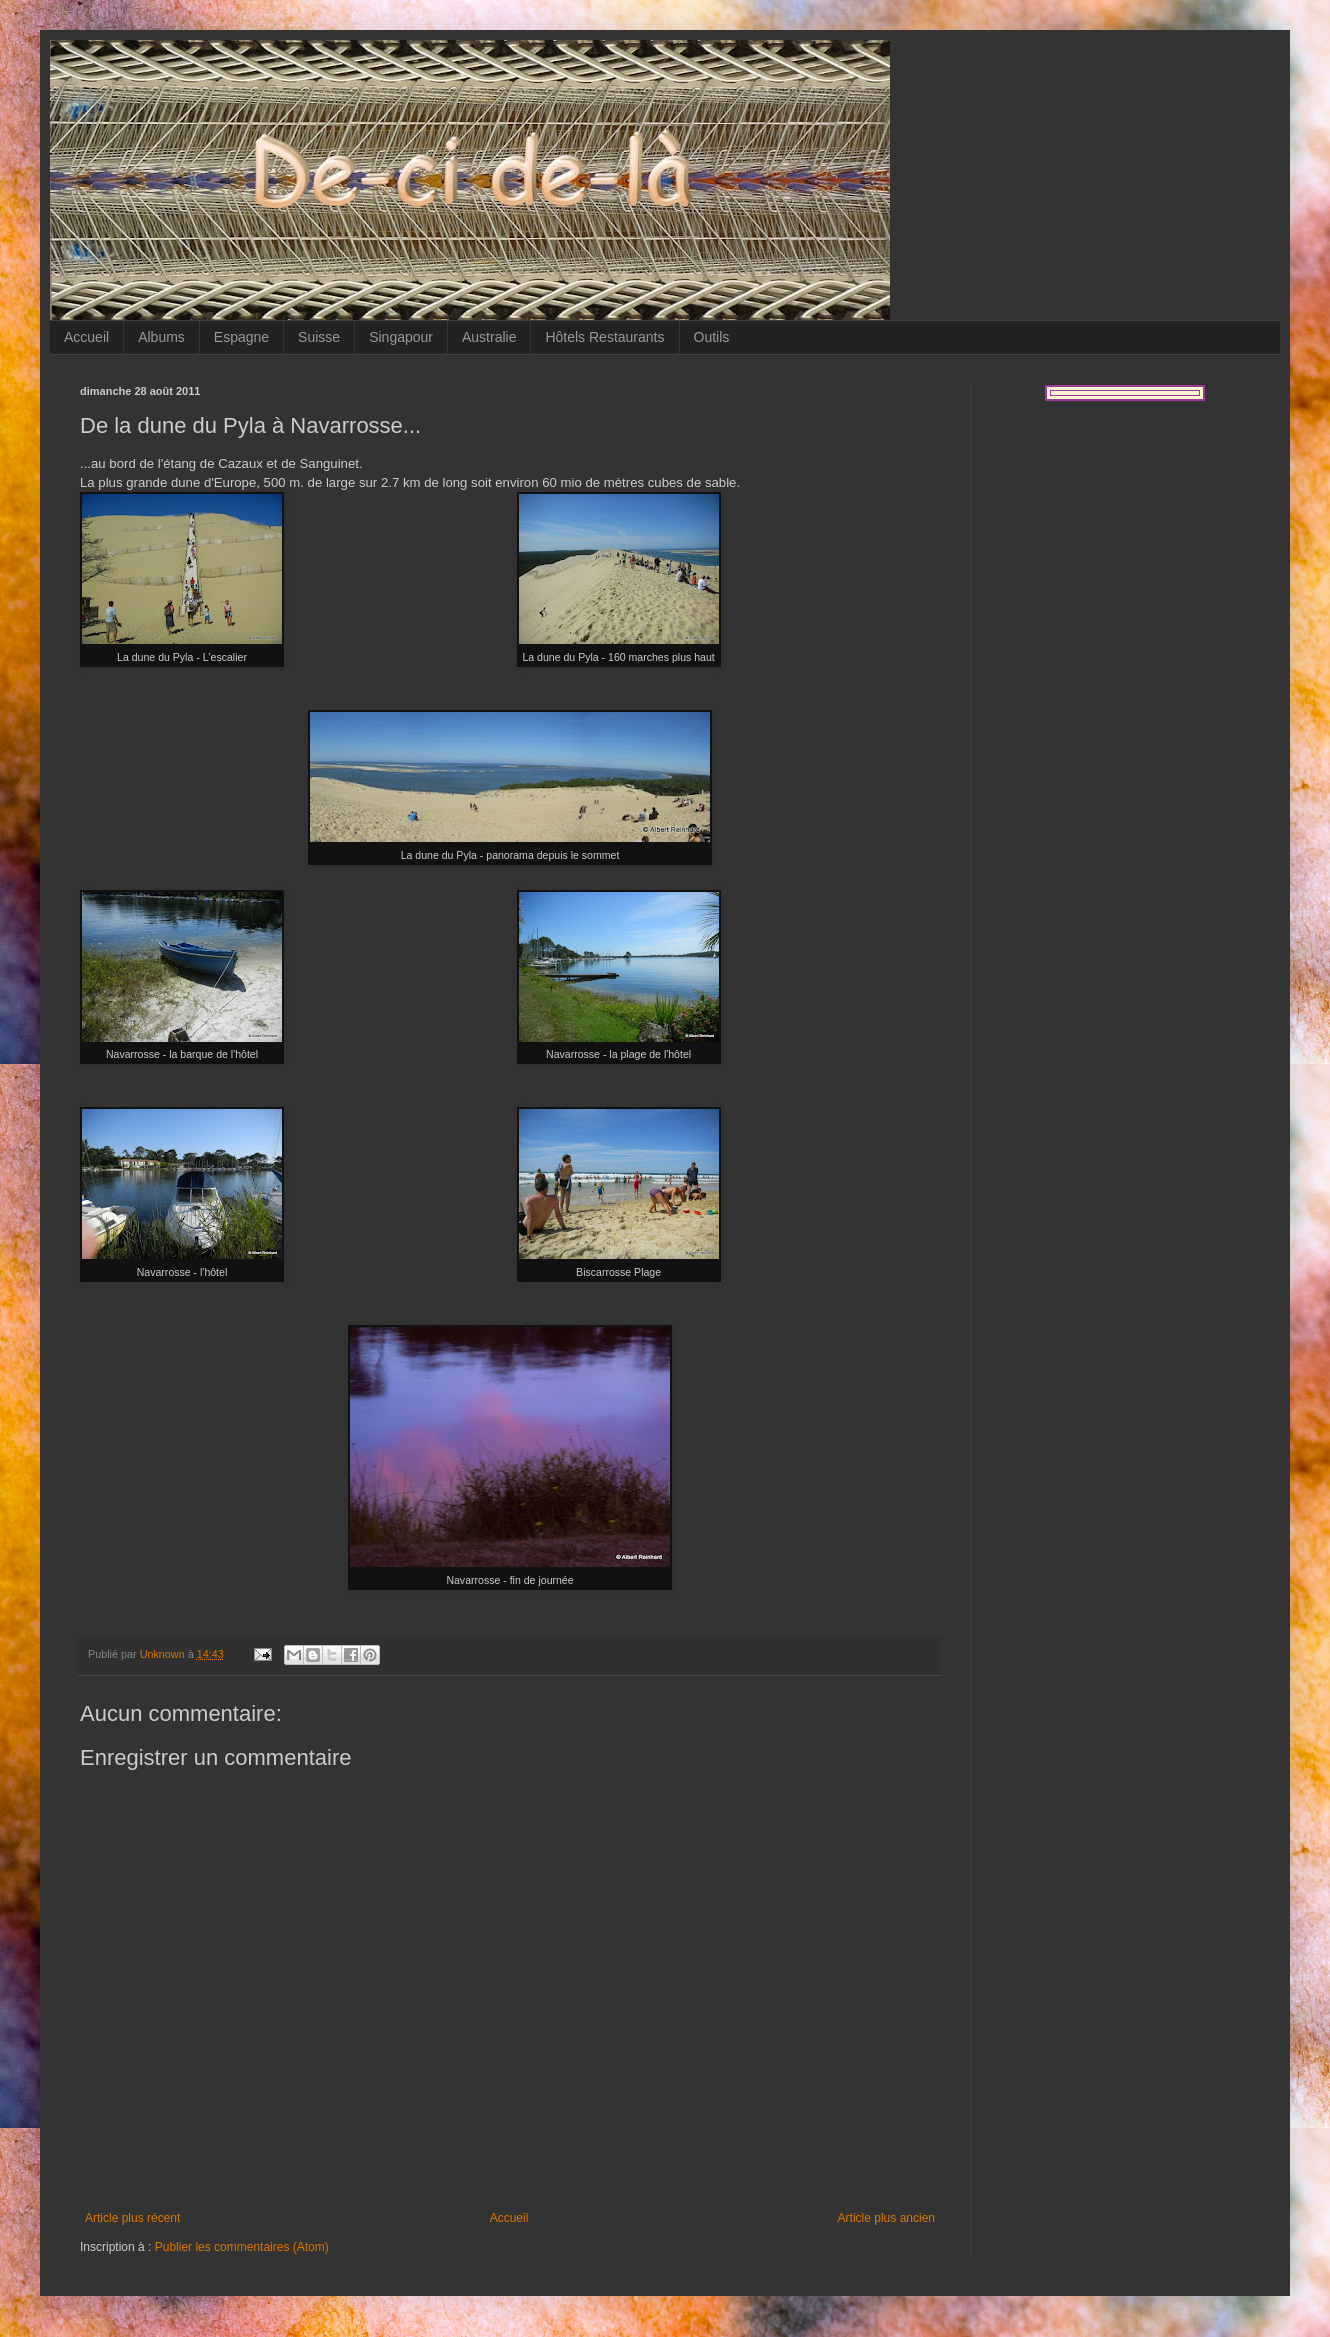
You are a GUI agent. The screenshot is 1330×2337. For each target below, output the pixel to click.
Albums (161, 337)
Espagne (241, 337)
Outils (712, 337)
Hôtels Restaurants (604, 337)
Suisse (319, 337)
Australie (489, 337)
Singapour (401, 337)
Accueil (86, 337)
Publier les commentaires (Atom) (242, 2247)
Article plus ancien (886, 2218)
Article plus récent (132, 2218)
